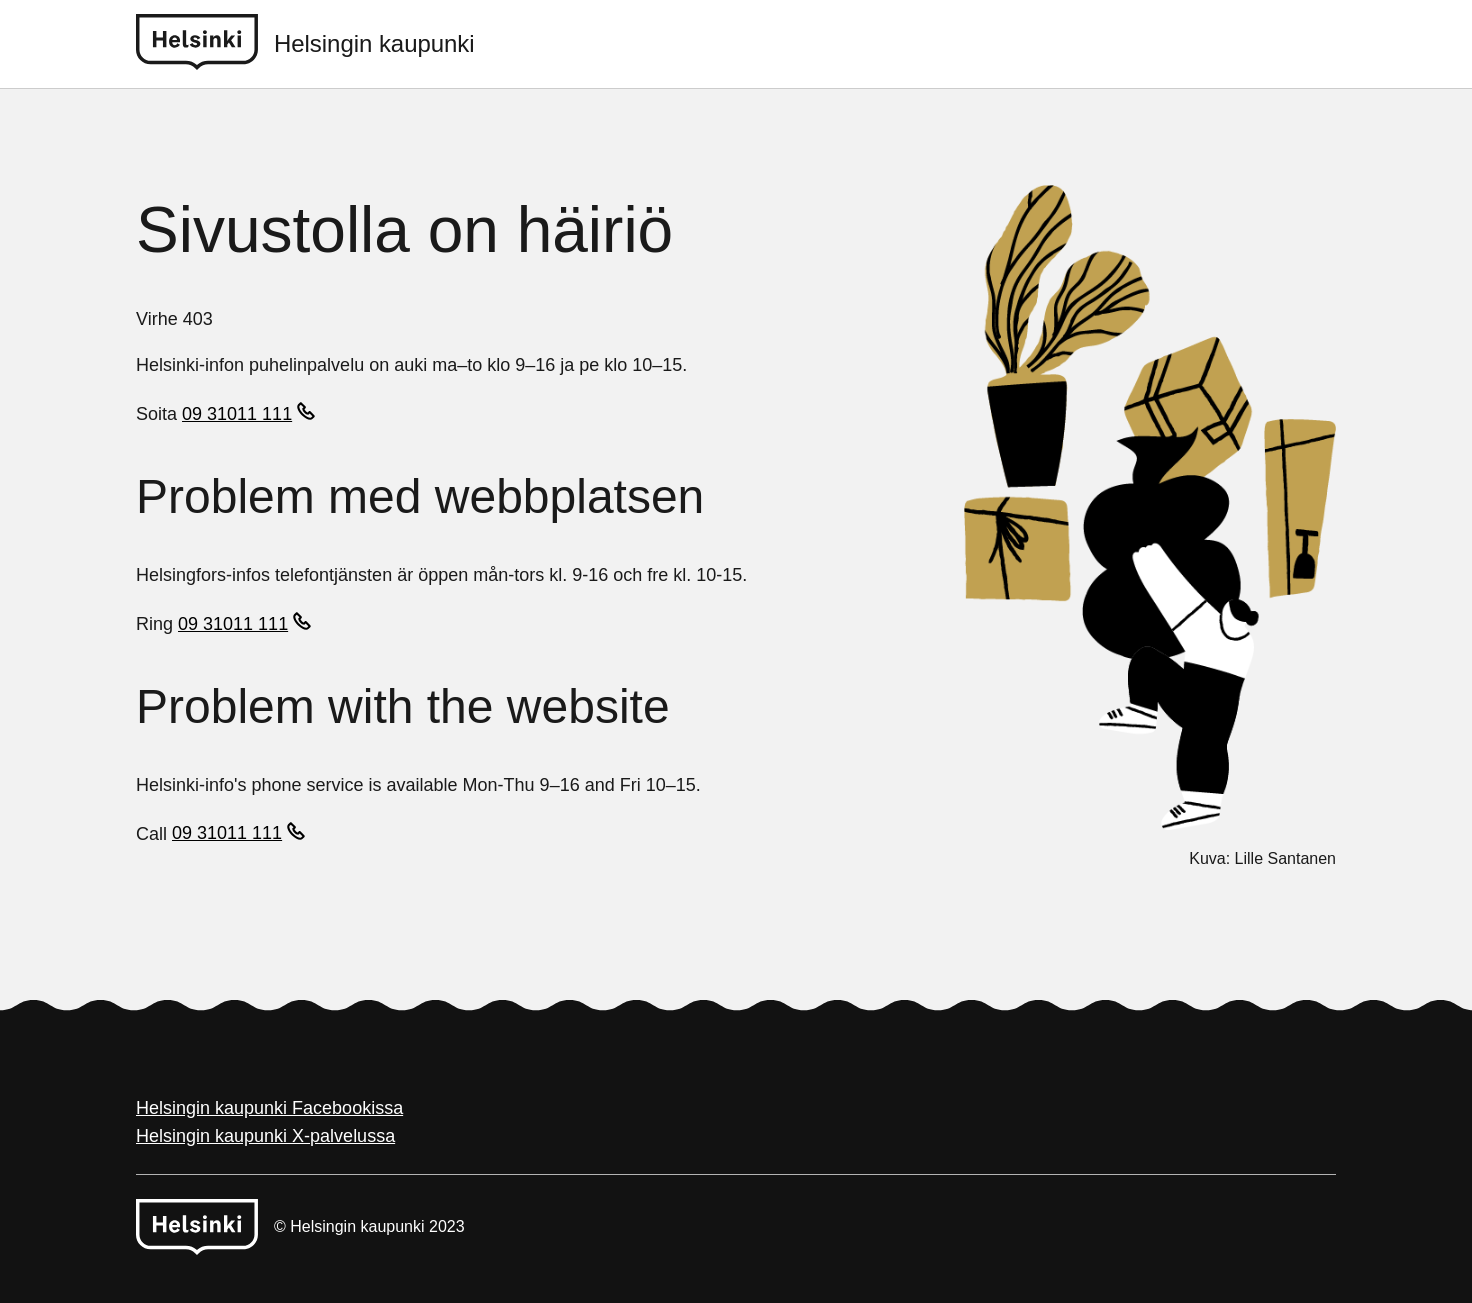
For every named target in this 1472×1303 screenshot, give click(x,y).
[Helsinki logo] (205, 44)
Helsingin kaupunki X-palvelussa (265, 1136)
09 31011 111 (237, 414)
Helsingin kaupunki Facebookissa (269, 1108)
